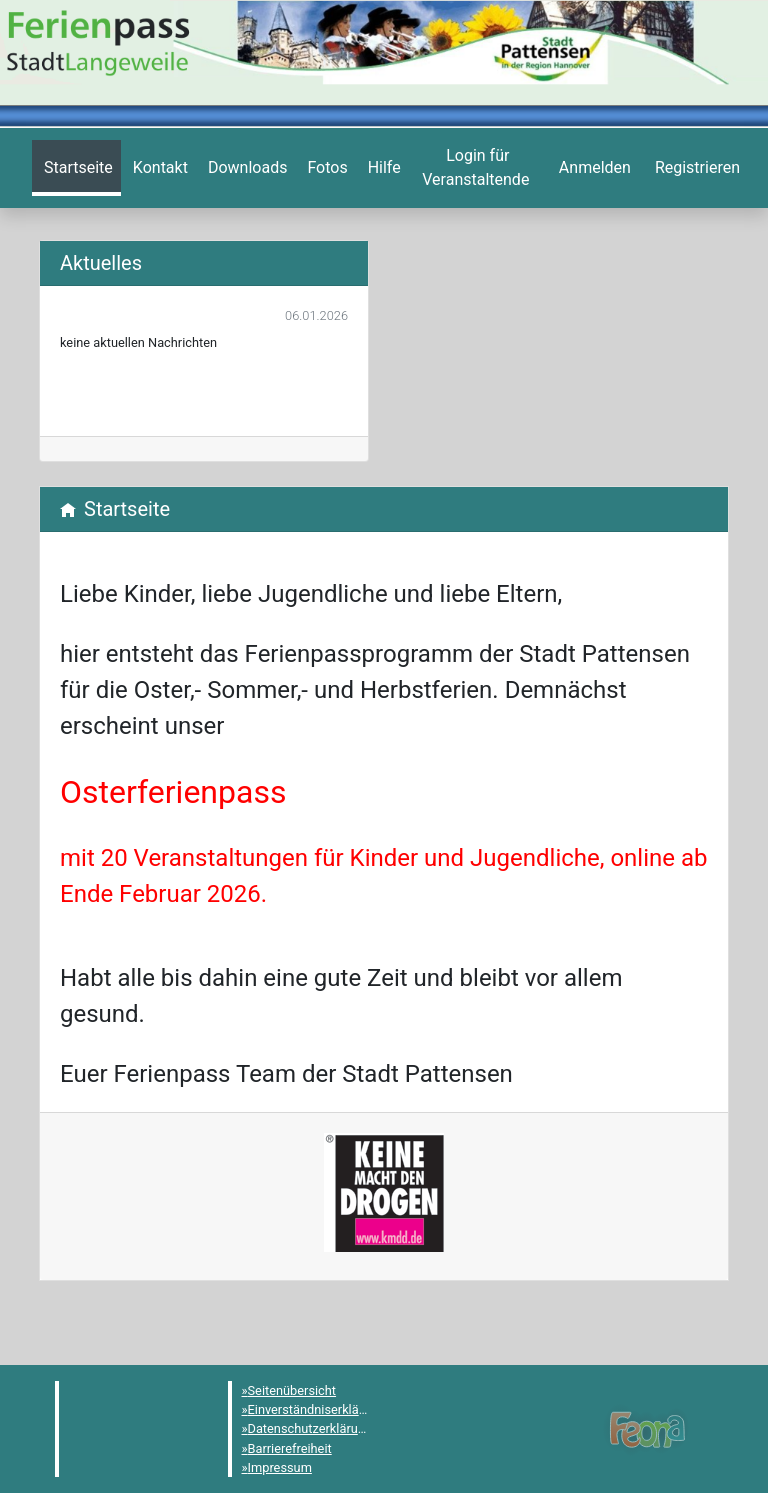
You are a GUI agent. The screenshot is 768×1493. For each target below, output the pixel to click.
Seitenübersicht (292, 1390)
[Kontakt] (158, 168)
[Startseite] (76, 168)
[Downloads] (245, 168)
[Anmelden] (476, 168)
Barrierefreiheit (290, 1448)
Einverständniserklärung (316, 1409)
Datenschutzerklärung (310, 1428)
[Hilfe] (325, 168)
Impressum (280, 1467)
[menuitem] (76, 168)
